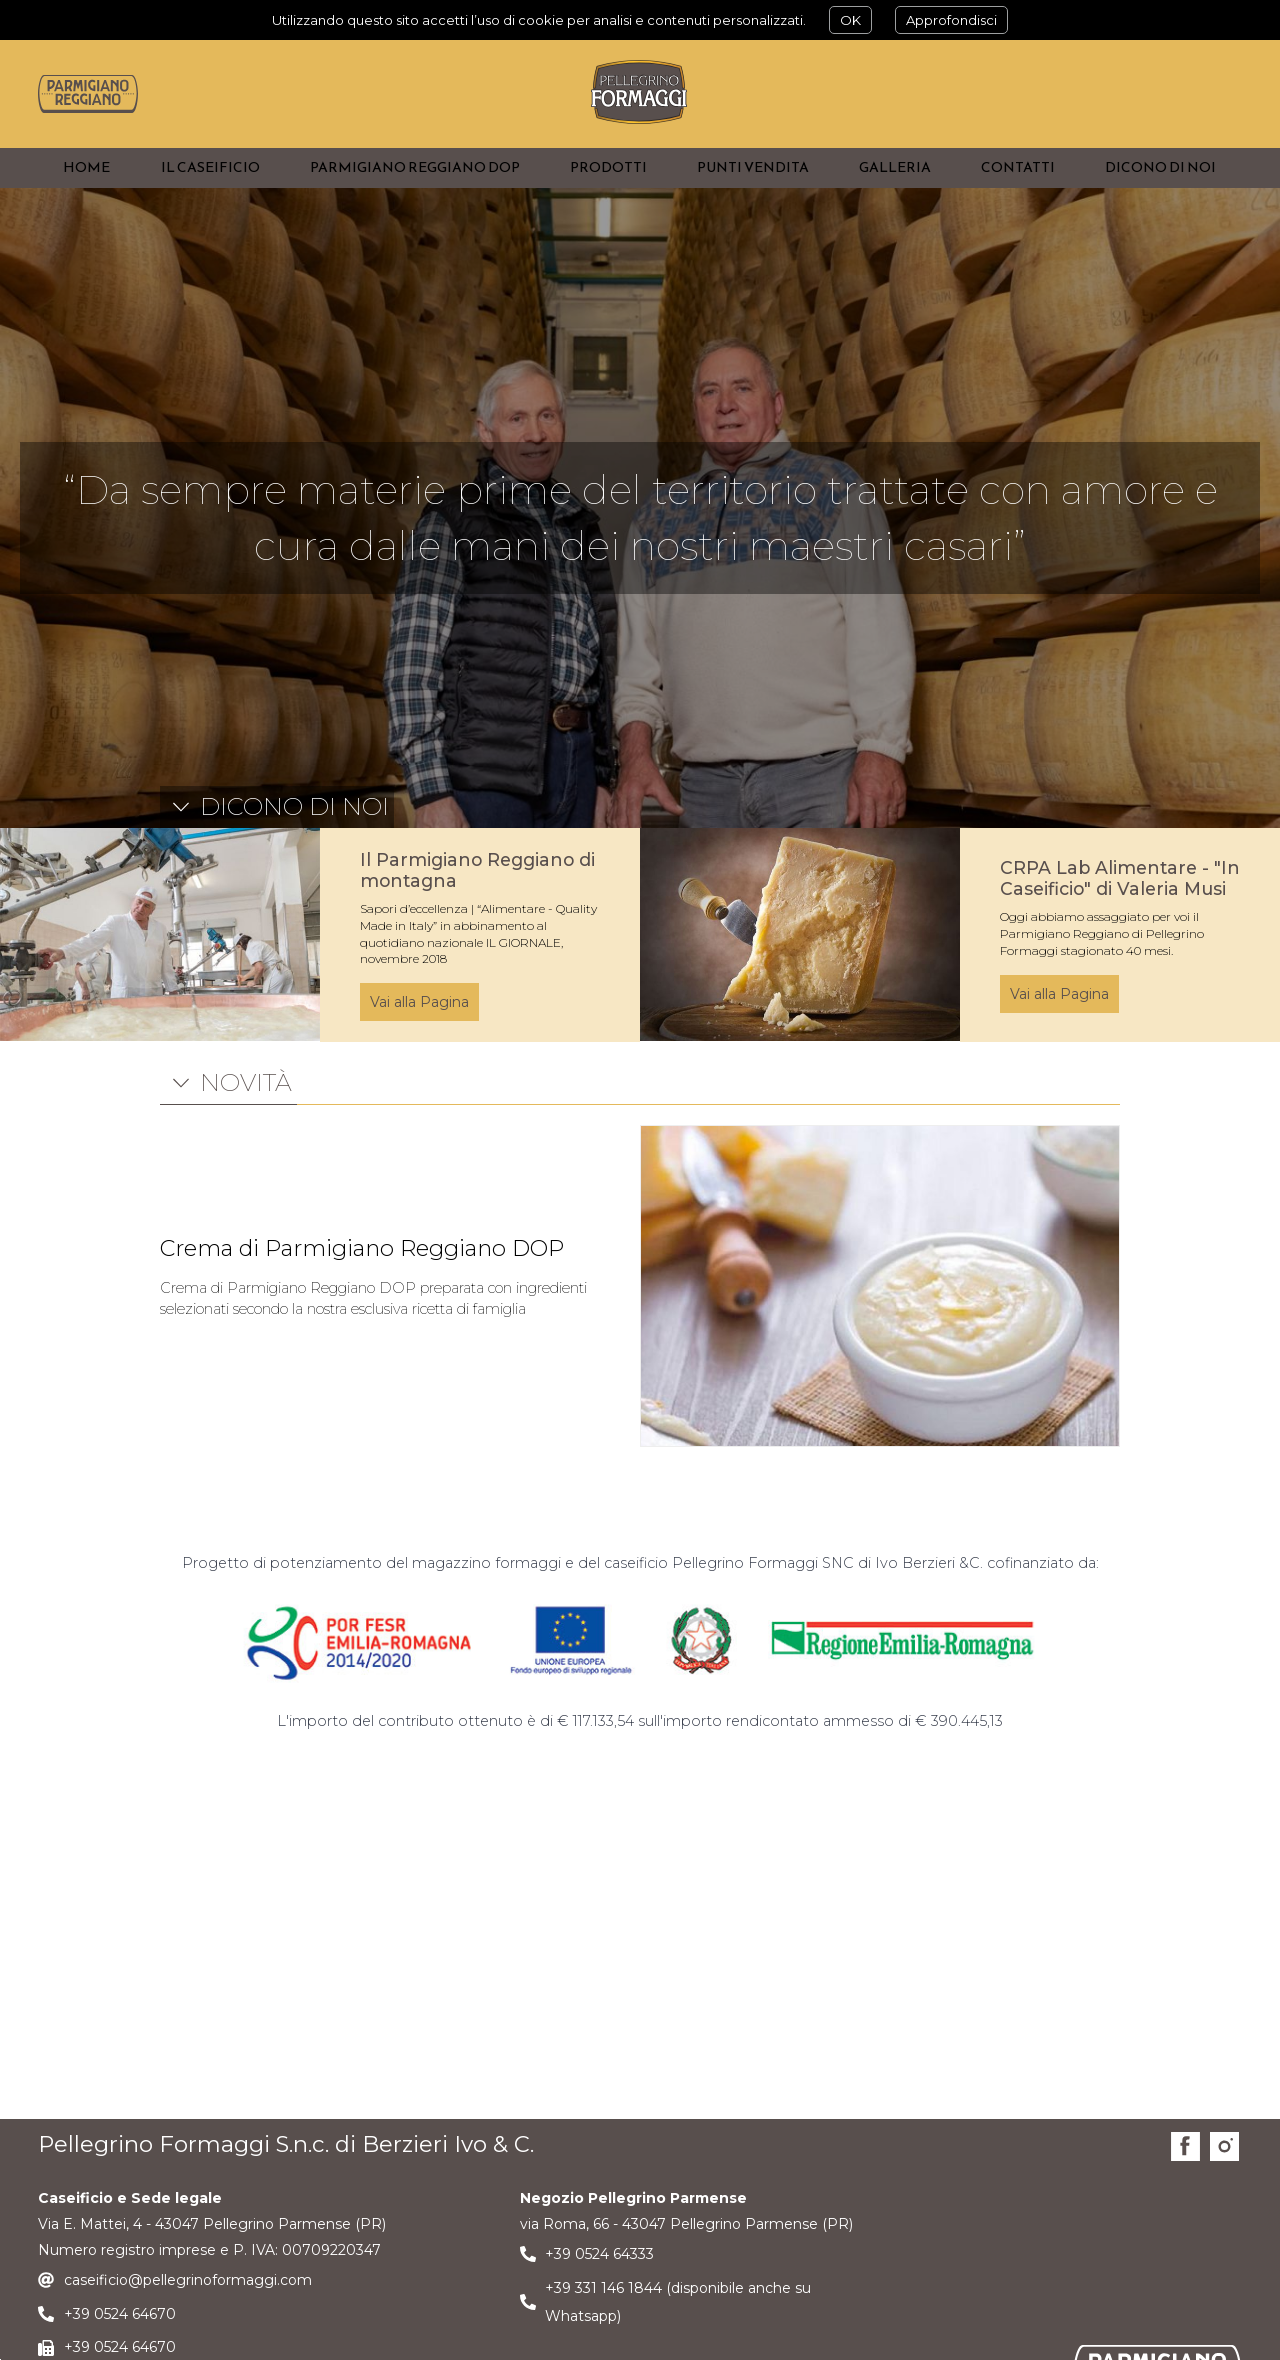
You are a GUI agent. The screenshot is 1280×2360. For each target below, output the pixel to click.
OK (850, 20)
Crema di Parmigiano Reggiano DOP (362, 1287)
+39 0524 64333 (599, 2293)
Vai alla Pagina (419, 1041)
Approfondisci (951, 20)
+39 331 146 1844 (603, 2326)
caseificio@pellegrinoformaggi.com (188, 2319)
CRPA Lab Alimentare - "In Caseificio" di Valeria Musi (1120, 917)
